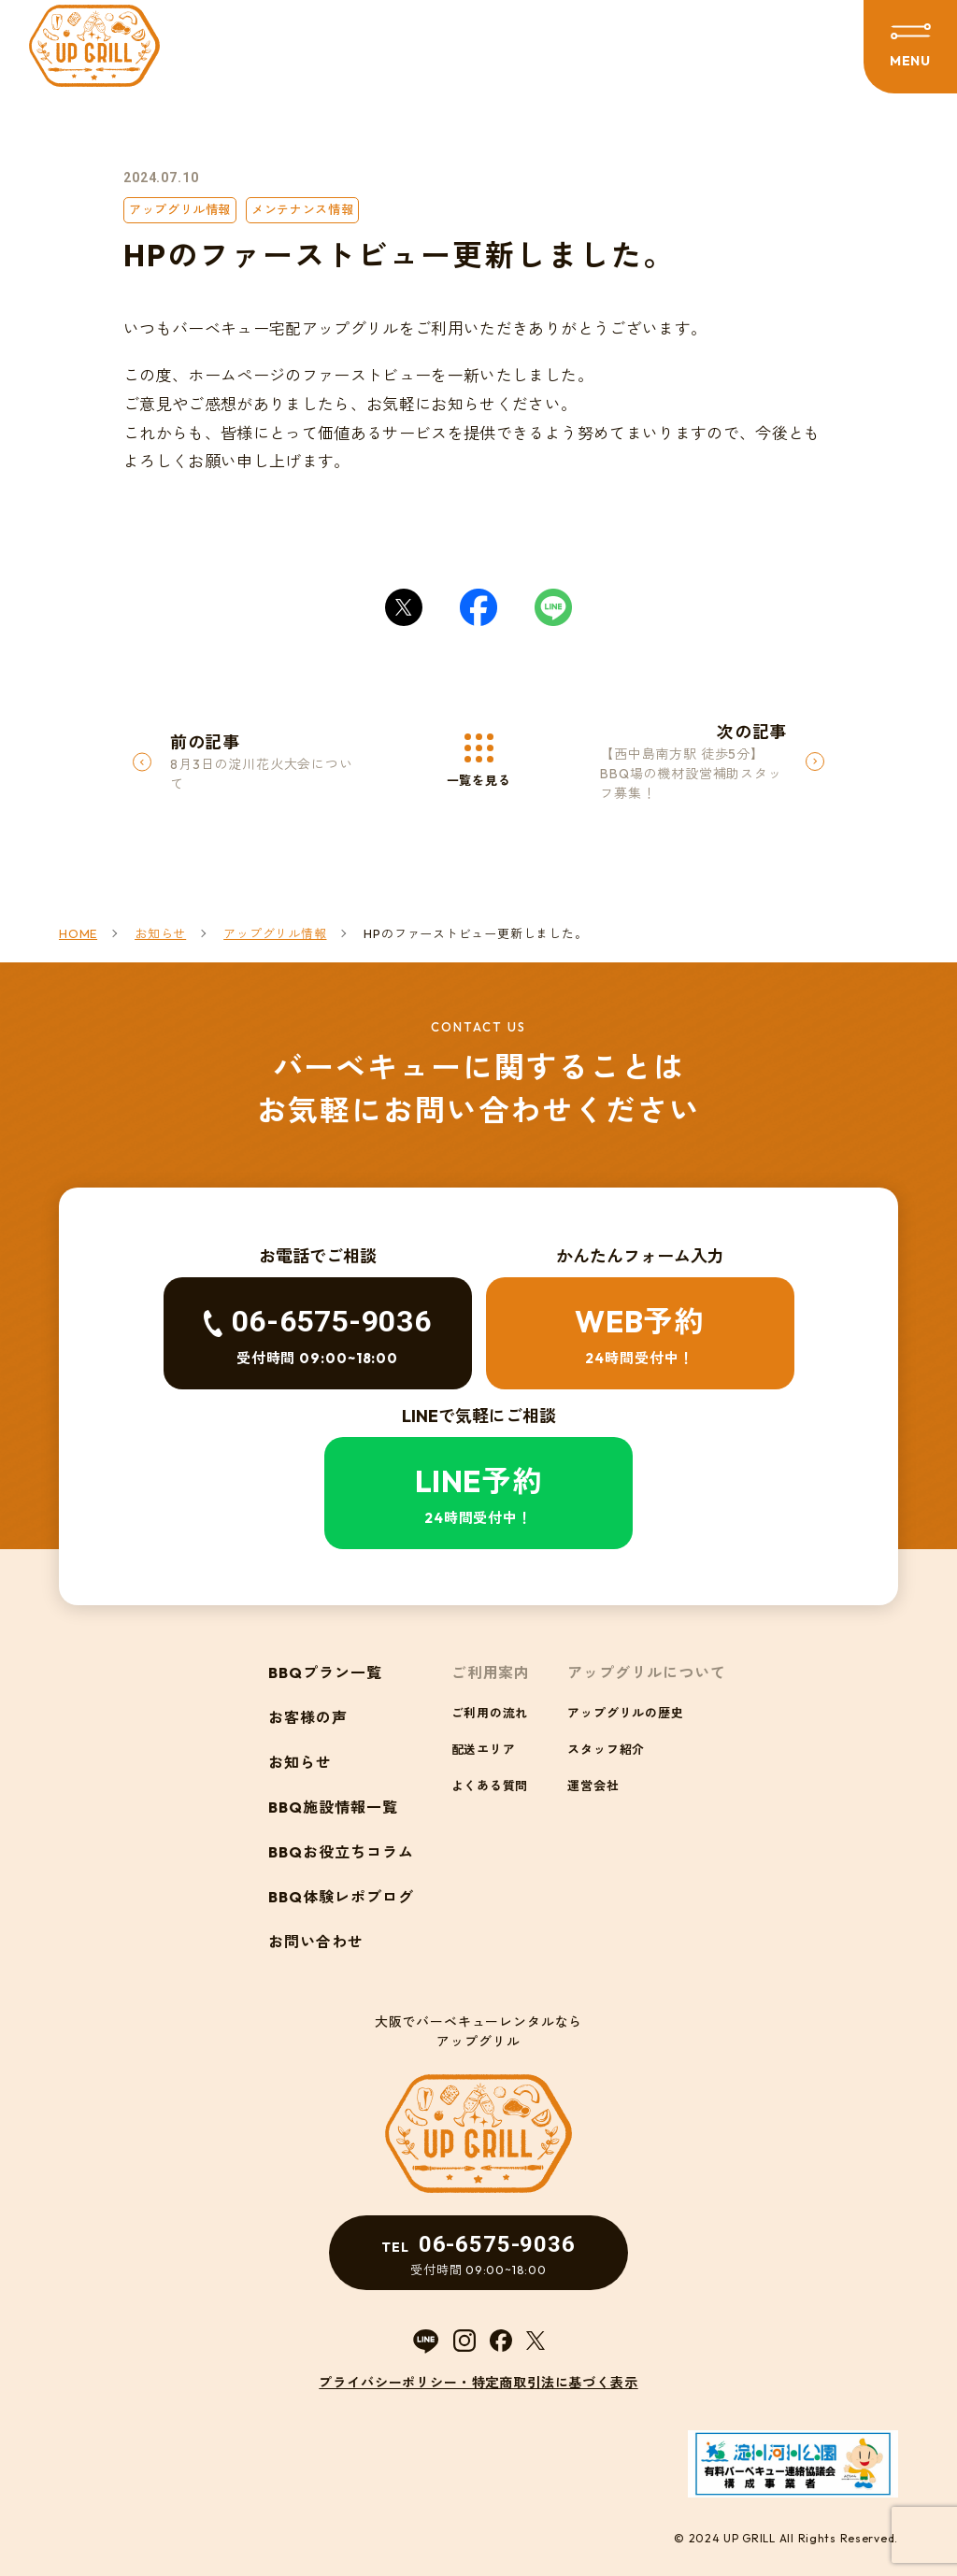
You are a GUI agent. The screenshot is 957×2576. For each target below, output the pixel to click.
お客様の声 (308, 1717)
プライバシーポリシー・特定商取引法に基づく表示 (478, 2382)
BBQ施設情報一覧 (333, 1807)
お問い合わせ (316, 1941)
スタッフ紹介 (606, 1749)
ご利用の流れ (490, 1712)
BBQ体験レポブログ (341, 1896)
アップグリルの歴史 (625, 1712)
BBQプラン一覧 (325, 1672)
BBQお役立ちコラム (341, 1852)
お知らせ (300, 1762)
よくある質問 (490, 1785)
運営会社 (593, 1785)
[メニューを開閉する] (910, 46)
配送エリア (483, 1749)
